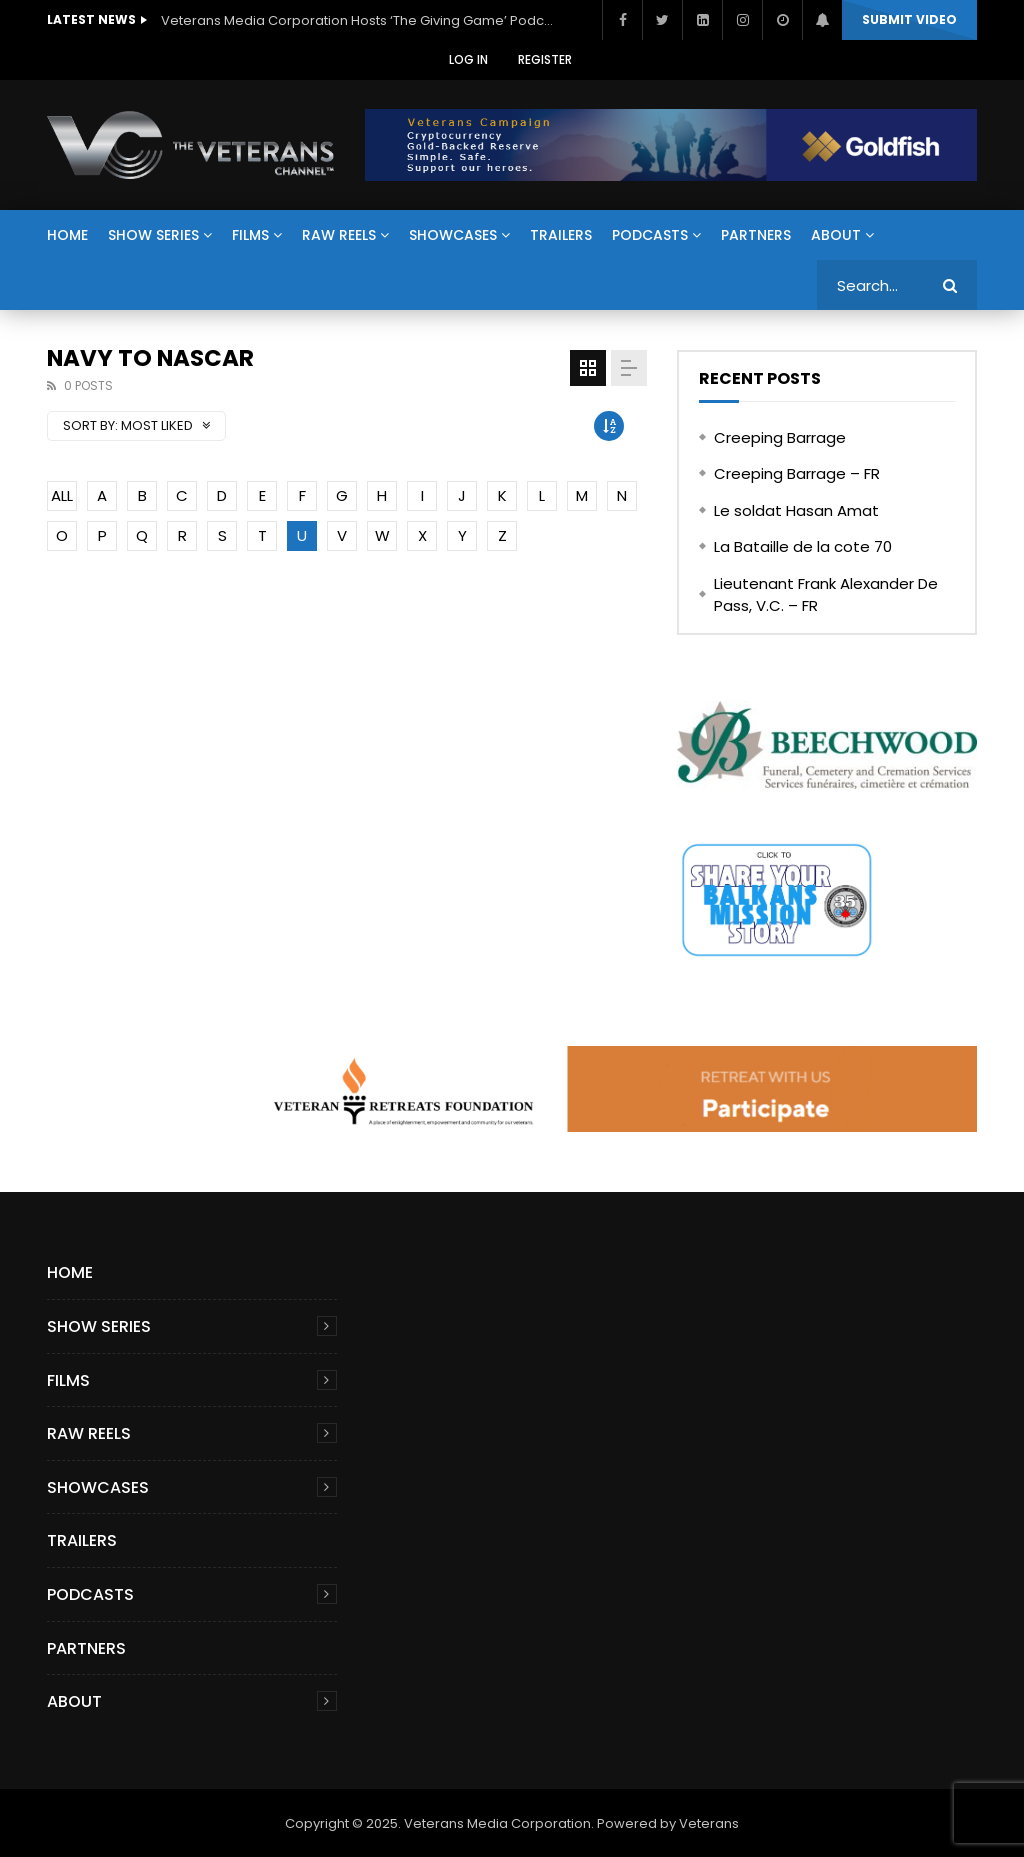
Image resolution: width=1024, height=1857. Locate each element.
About (836, 235)
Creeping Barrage (780, 437)
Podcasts (650, 235)
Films (250, 235)
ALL (62, 495)
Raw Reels (339, 235)
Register (545, 59)
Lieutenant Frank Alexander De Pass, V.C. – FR (826, 595)
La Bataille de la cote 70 (803, 546)
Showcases (453, 235)
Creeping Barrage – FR (797, 473)
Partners (756, 235)
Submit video (909, 19)
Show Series (153, 235)
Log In (468, 59)
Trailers (561, 235)
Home (67, 235)
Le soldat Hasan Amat (796, 510)
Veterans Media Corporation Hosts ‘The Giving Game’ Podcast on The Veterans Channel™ (361, 20)
